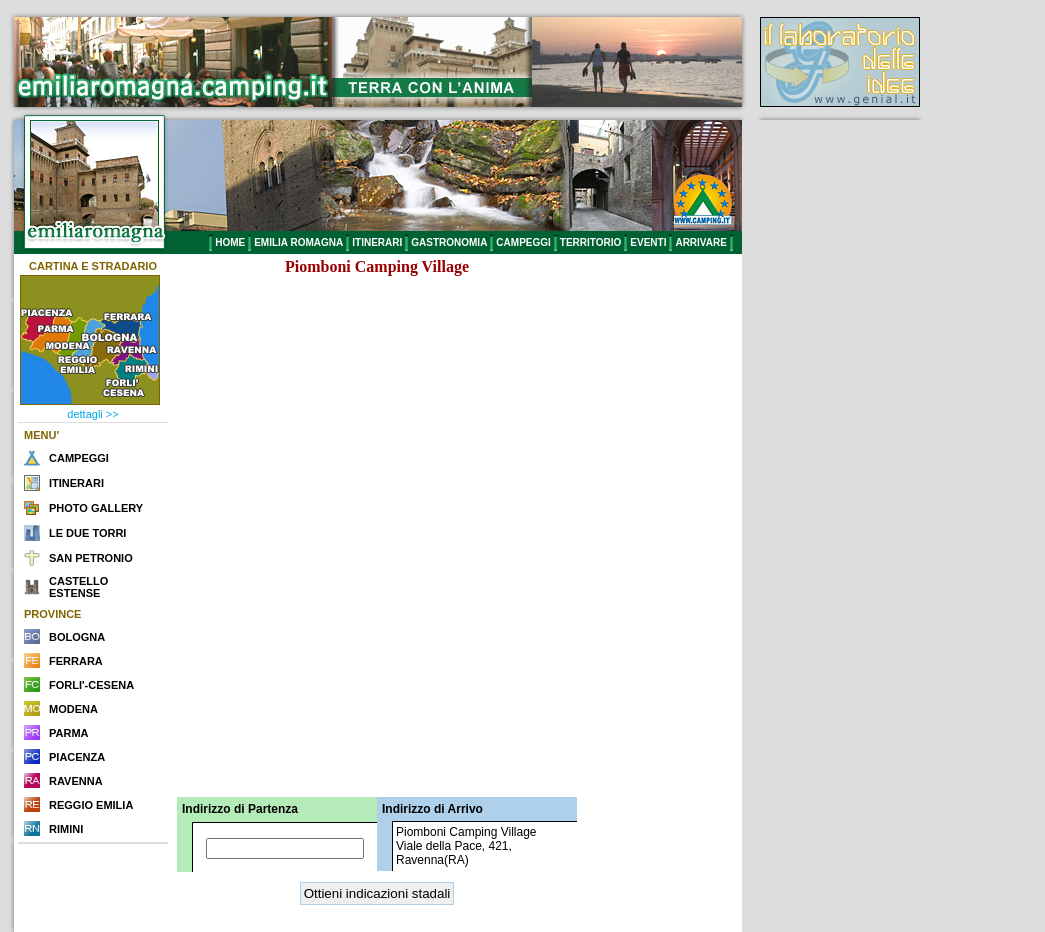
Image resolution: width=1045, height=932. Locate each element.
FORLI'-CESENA (91, 685)
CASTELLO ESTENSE (78, 587)
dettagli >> (92, 414)
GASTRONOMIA (449, 242)
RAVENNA (76, 781)
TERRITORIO (590, 242)
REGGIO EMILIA (91, 805)
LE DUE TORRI (87, 533)
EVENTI (648, 242)
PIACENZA (77, 757)
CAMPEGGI (523, 242)
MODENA (73, 709)
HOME (230, 242)
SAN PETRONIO (91, 558)
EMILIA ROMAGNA (298, 242)
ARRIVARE (700, 242)
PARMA (69, 733)
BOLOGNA (77, 637)
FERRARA (76, 661)
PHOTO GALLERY (96, 508)
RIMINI (66, 829)
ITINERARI (377, 242)
